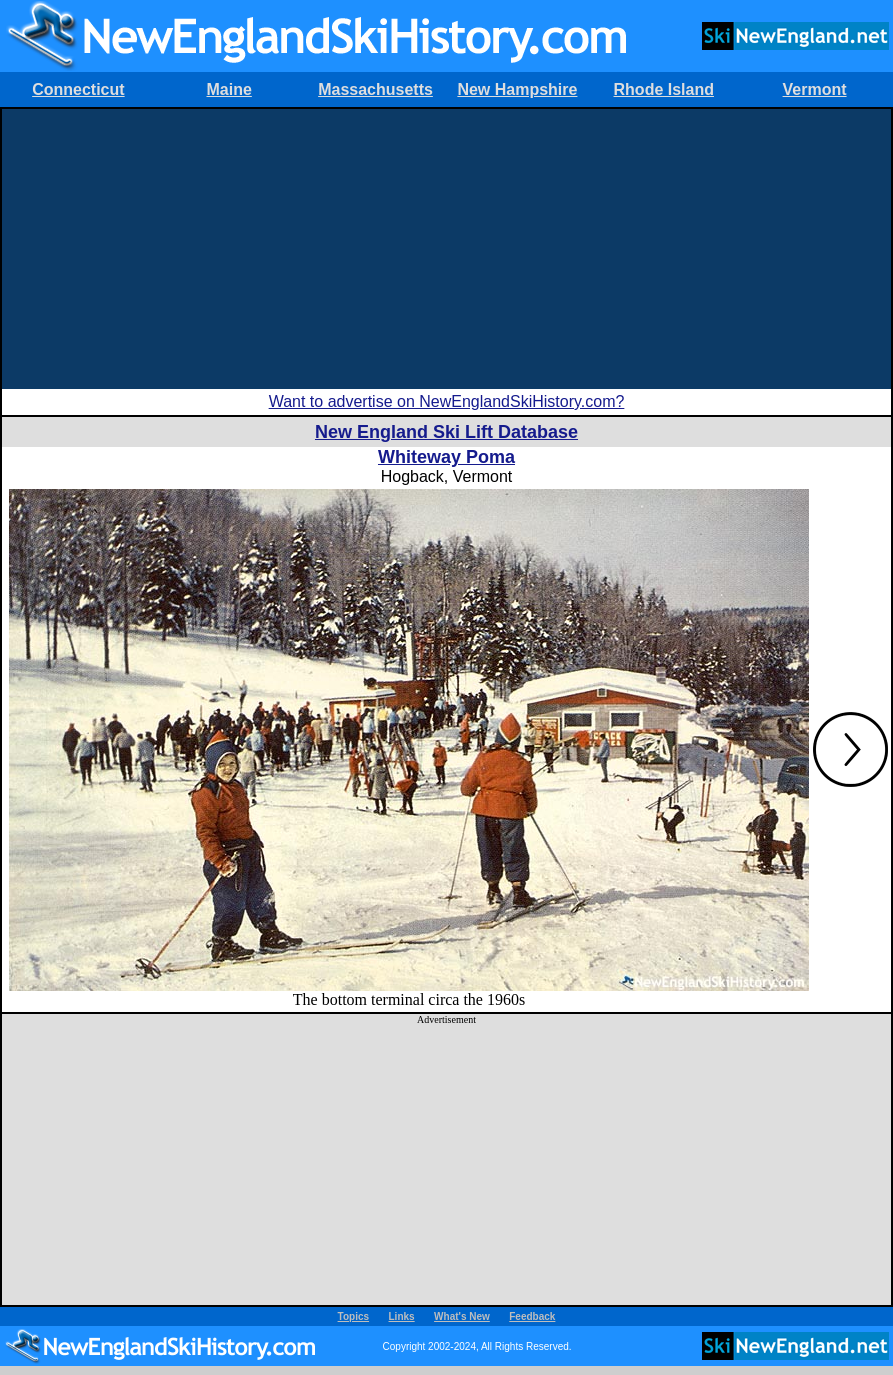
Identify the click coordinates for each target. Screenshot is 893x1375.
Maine (229, 89)
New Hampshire (517, 89)
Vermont (815, 89)
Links (402, 1316)
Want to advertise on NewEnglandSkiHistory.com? (447, 401)
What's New (462, 1316)
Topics (353, 1316)
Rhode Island (664, 89)
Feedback (532, 1316)
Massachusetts (375, 89)
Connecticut (78, 89)
